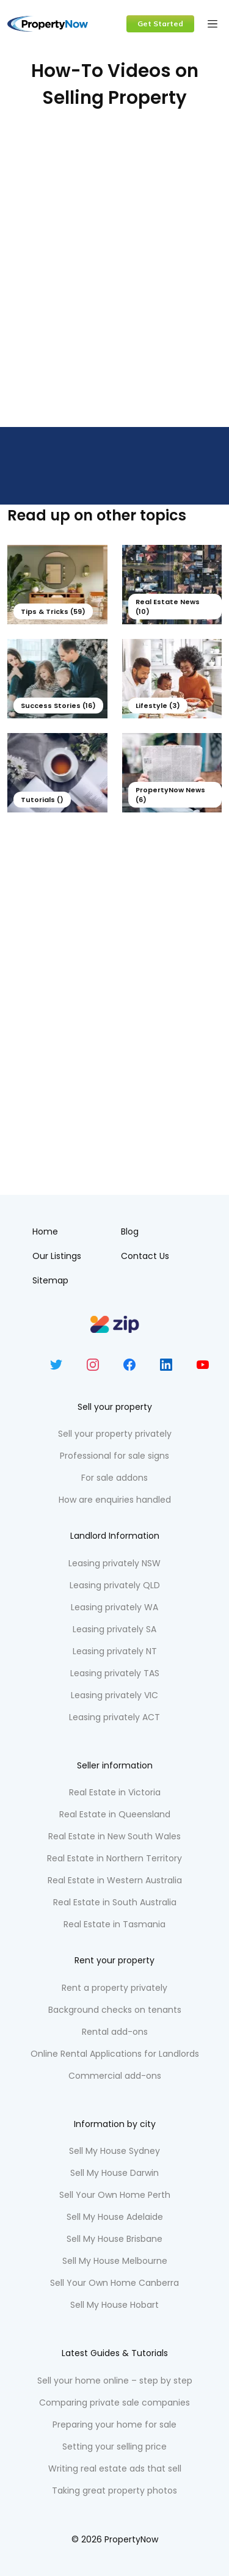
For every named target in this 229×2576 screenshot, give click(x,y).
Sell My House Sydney (114, 2151)
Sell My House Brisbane (114, 2239)
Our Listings (56, 1256)
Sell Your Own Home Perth (114, 2195)
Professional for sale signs (114, 1456)
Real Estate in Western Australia (115, 1880)
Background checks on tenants (114, 2010)
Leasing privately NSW (114, 1563)
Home (45, 1231)
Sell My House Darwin (114, 2173)
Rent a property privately (114, 1988)
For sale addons (114, 1478)
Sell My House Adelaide (115, 2217)
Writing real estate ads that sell (114, 2468)
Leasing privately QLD (115, 1585)
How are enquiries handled (115, 1500)
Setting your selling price (114, 2446)
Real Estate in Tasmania (114, 1924)
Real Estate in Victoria (115, 1792)
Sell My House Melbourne (114, 2261)
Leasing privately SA (114, 1629)
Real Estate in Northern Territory (114, 1858)
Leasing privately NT (115, 1651)
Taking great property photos (114, 2490)
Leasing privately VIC (114, 1695)
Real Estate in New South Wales (114, 1836)
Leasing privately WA (114, 1607)
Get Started (160, 23)
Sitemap (50, 1280)
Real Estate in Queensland (114, 1814)
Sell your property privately (115, 1434)
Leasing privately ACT (114, 1717)
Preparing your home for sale (114, 2424)
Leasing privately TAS (114, 1673)
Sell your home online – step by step (114, 2380)
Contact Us (145, 1256)
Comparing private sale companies (114, 2402)
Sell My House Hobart (114, 2305)
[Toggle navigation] (212, 24)
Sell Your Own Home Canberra (114, 2283)
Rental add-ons (115, 2032)
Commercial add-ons (114, 2076)
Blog (130, 1231)
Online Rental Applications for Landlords (115, 2054)
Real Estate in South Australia (114, 1902)
